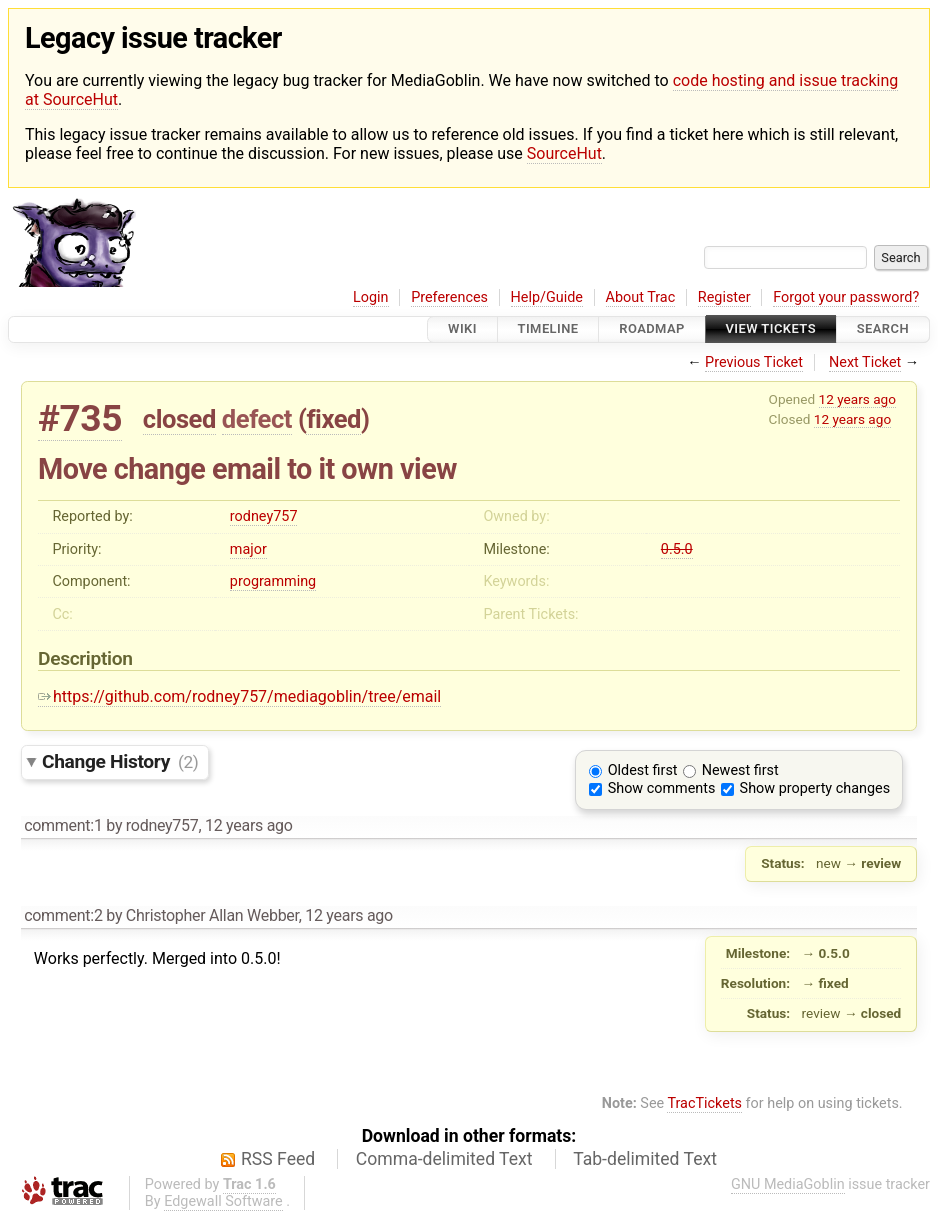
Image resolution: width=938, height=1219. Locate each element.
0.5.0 (677, 549)
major (248, 549)
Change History (120, 761)
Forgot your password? (846, 297)
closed (179, 419)
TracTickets (704, 1103)
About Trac (641, 297)
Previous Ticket (754, 362)
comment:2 (63, 915)
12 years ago (857, 399)
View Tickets (771, 329)
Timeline (548, 329)
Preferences (449, 297)
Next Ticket (865, 362)
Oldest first (643, 770)
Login (371, 297)
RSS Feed (278, 1159)
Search (883, 329)
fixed (333, 419)
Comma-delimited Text (444, 1159)
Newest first (740, 770)
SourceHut (564, 153)
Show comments (662, 788)
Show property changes (815, 788)
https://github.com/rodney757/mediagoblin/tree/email (239, 696)
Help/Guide (547, 297)
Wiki (462, 329)
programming (273, 581)
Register (724, 297)
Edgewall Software (223, 1201)
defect (257, 419)
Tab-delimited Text (645, 1159)
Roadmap (652, 329)
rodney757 (264, 516)
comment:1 (63, 825)
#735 (80, 418)
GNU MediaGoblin (788, 1184)
